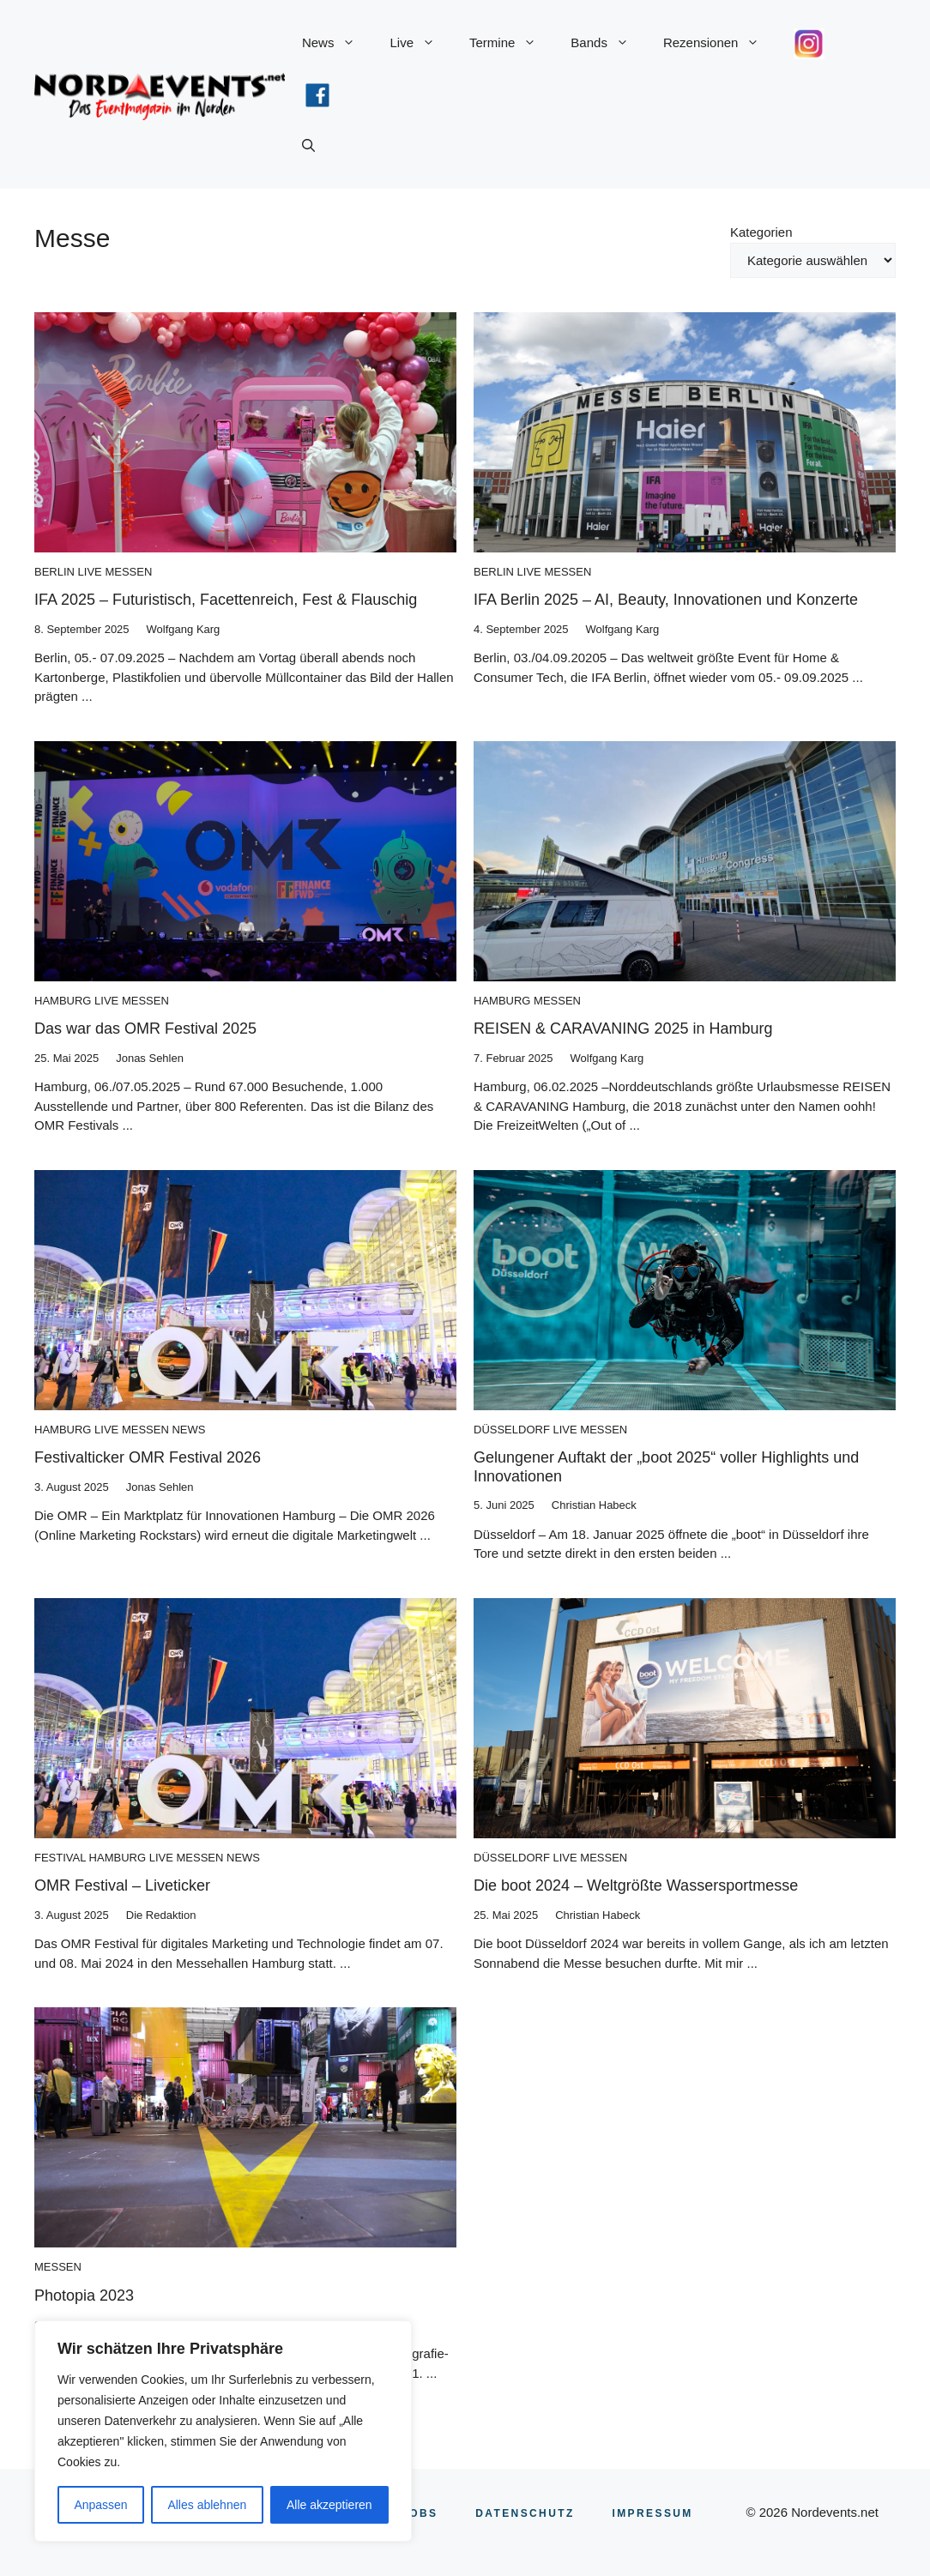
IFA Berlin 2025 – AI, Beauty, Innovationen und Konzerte (666, 599)
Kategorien (761, 232)
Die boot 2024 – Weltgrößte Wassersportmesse (636, 1885)
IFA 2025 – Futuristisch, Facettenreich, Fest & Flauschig (225, 599)
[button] (308, 146)
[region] (223, 2431)
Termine (511, 43)
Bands (608, 43)
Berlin (54, 571)
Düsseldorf (512, 1429)
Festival (60, 1857)
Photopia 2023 (84, 2295)
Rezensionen (720, 43)
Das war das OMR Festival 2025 (145, 1028)
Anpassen (100, 2505)
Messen (128, 571)
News (337, 43)
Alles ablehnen (206, 2505)
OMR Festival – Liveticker (122, 1885)
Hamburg (62, 1000)
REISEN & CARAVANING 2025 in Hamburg (623, 1028)
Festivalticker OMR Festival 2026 (147, 1457)
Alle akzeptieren (329, 2505)
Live (421, 43)
